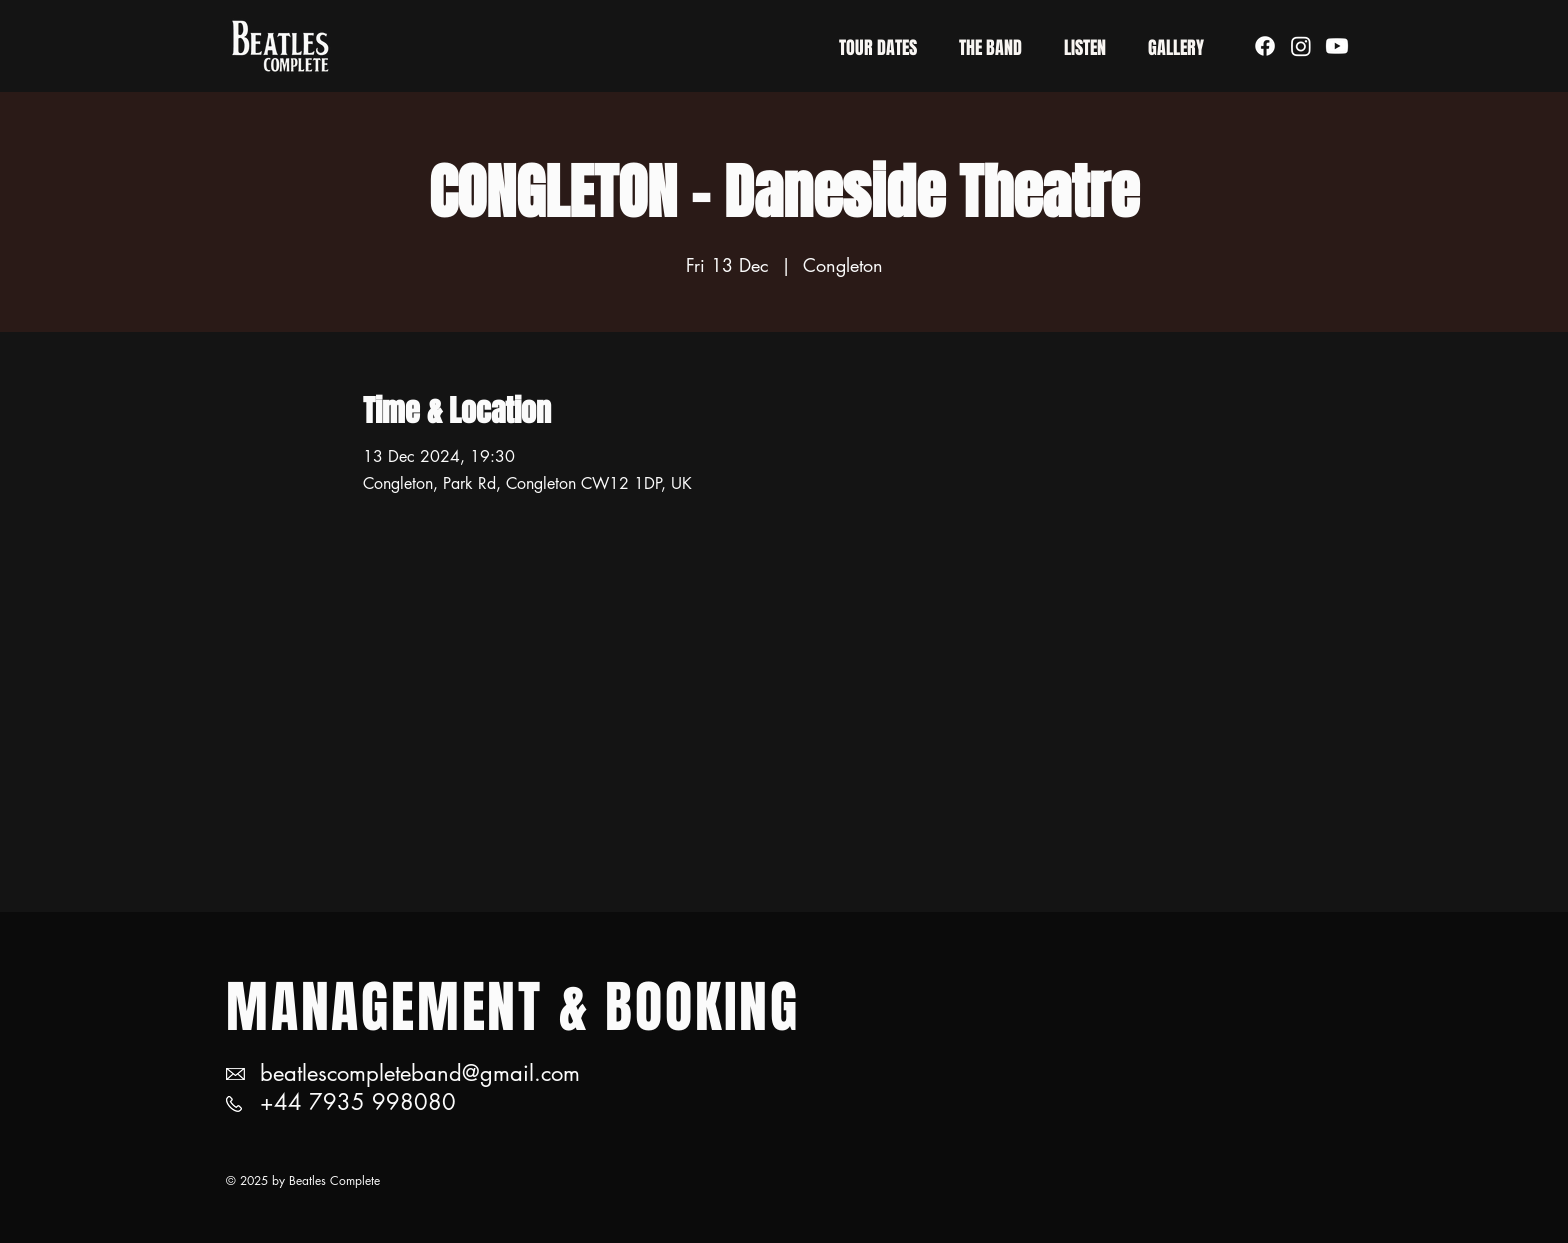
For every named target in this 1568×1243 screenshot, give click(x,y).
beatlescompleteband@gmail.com (420, 1073)
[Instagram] (1301, 46)
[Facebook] (1265, 46)
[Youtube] (1337, 46)
